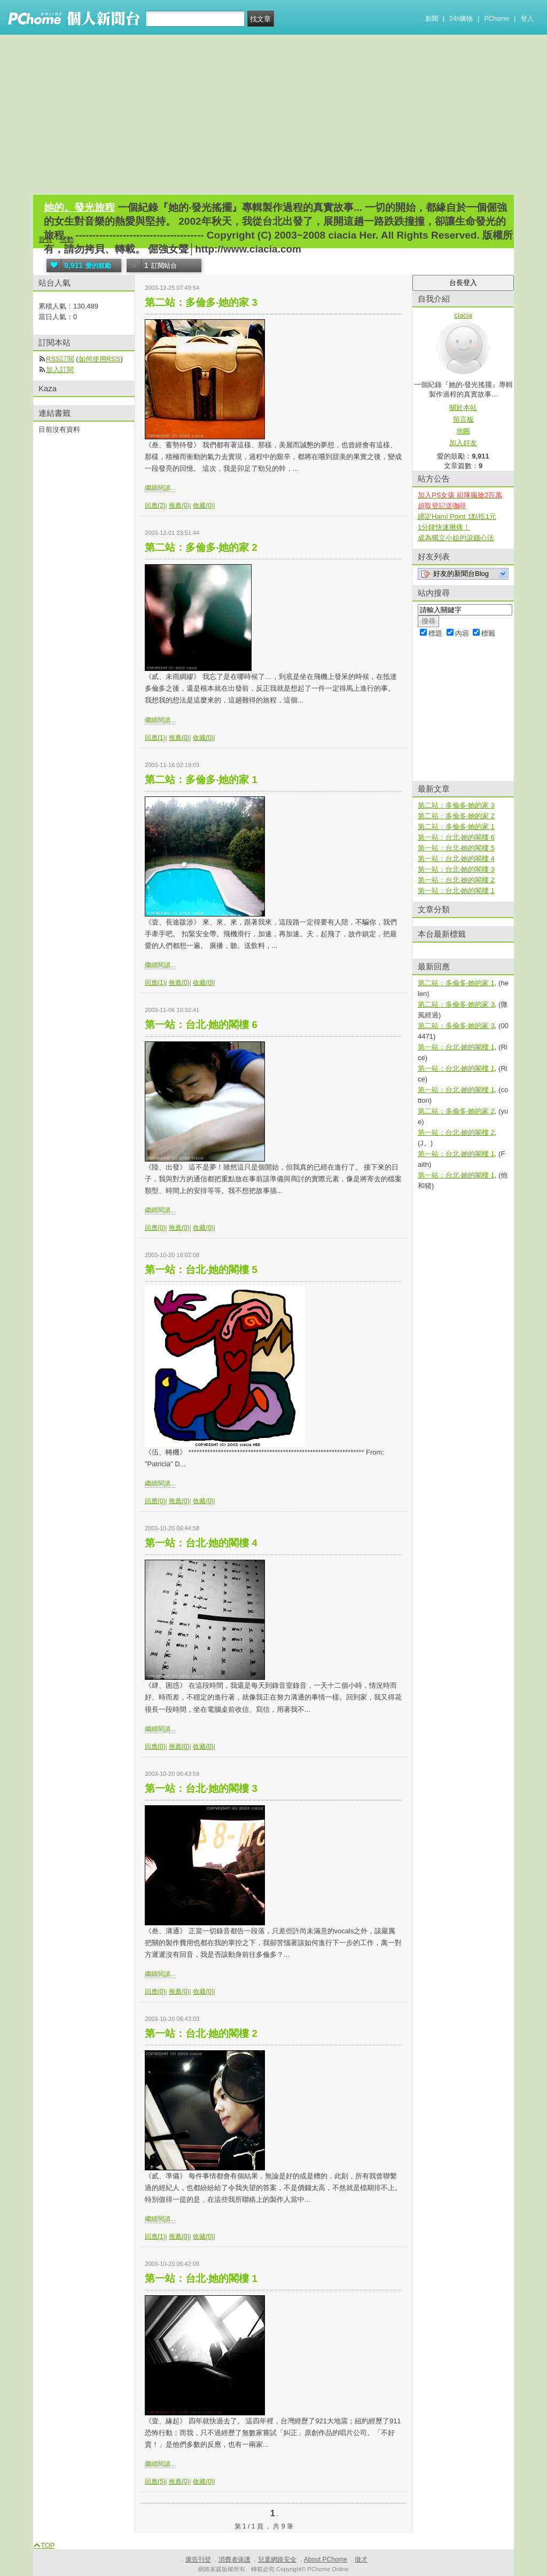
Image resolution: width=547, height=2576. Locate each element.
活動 (67, 239)
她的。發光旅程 (79, 207)
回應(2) (155, 505)
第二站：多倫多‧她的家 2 (201, 547)
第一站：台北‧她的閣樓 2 (201, 2033)
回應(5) (155, 2481)
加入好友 (463, 443)
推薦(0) (179, 505)
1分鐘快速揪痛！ (444, 527)
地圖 (463, 431)
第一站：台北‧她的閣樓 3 (201, 1788)
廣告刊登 (198, 2559)
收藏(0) (203, 505)
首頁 (45, 239)
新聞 (431, 18)
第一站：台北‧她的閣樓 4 (201, 1542)
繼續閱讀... (160, 488)
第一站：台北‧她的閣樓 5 (201, 1269)
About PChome (325, 2559)
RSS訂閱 (60, 359)
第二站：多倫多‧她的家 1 (201, 779)
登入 (527, 18)
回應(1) (155, 737)
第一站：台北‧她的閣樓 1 (201, 2278)
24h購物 (461, 18)
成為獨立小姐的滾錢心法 (456, 538)
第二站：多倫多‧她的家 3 (201, 302)
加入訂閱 (60, 370)
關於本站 (463, 408)
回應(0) (155, 1227)
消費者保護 (234, 2559)
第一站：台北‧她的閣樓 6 (201, 1024)
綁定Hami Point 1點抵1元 (457, 516)
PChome (496, 18)
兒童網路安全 (277, 2559)
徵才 (361, 2559)
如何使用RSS (100, 359)
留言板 (463, 419)
